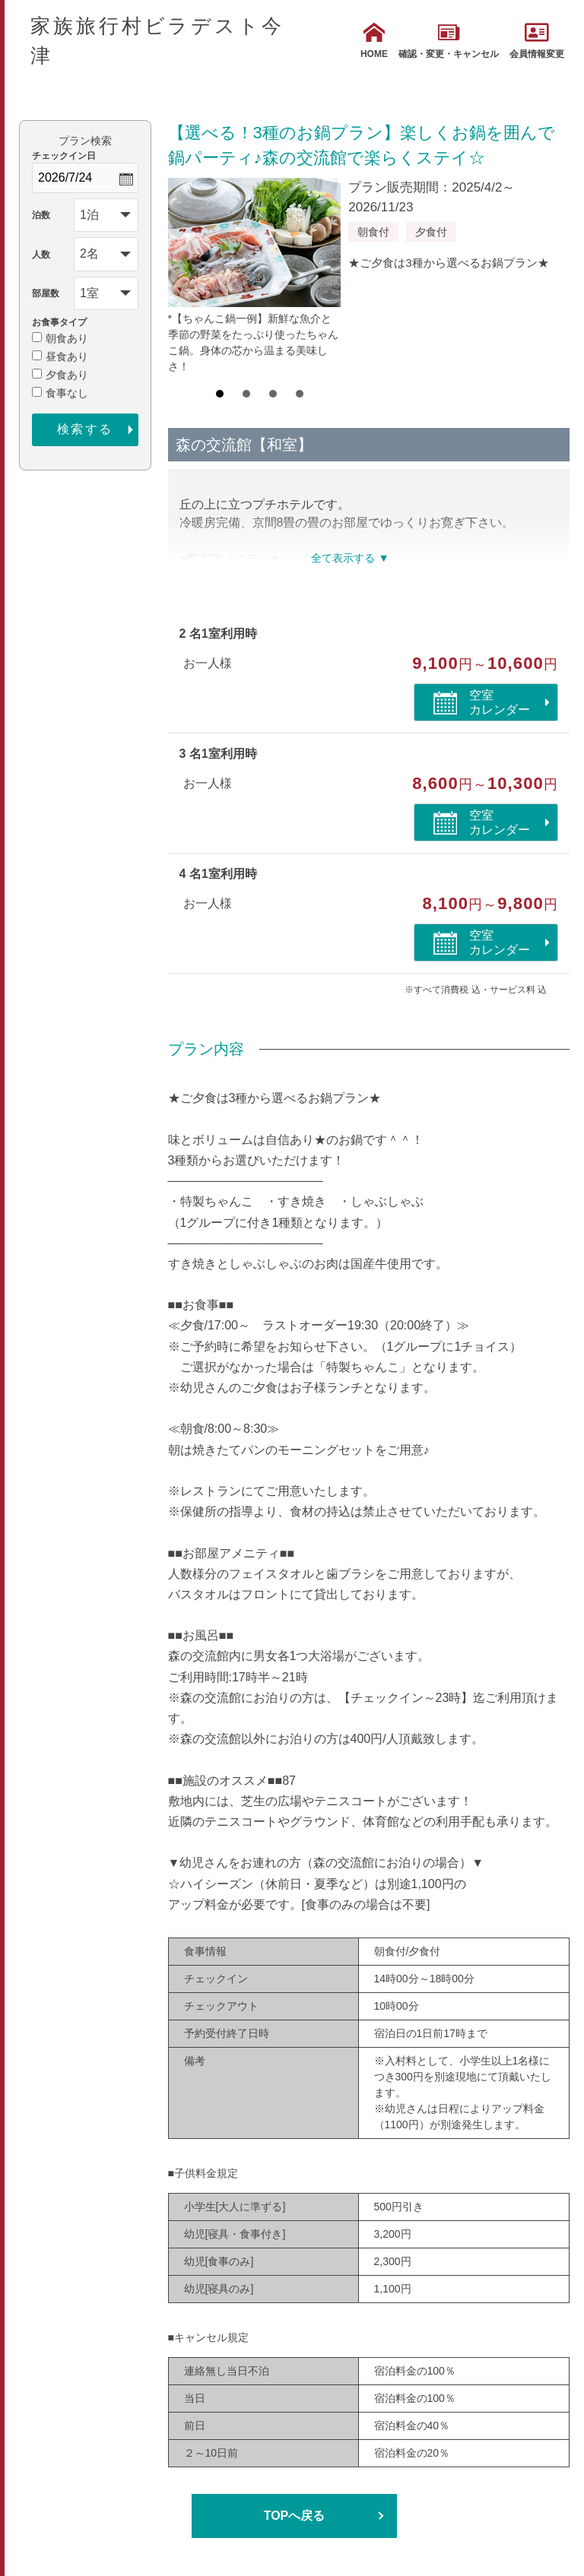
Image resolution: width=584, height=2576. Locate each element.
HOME (374, 40)
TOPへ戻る (294, 2515)
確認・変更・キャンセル (448, 40)
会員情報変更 (536, 40)
